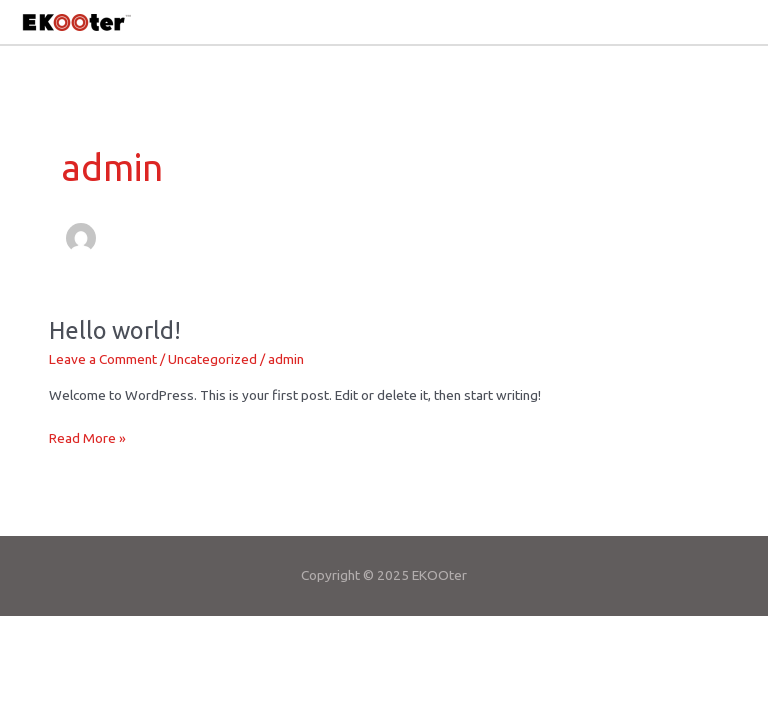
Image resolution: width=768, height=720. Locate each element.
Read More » (87, 436)
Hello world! (115, 330)
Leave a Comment (103, 359)
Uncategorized (212, 359)
